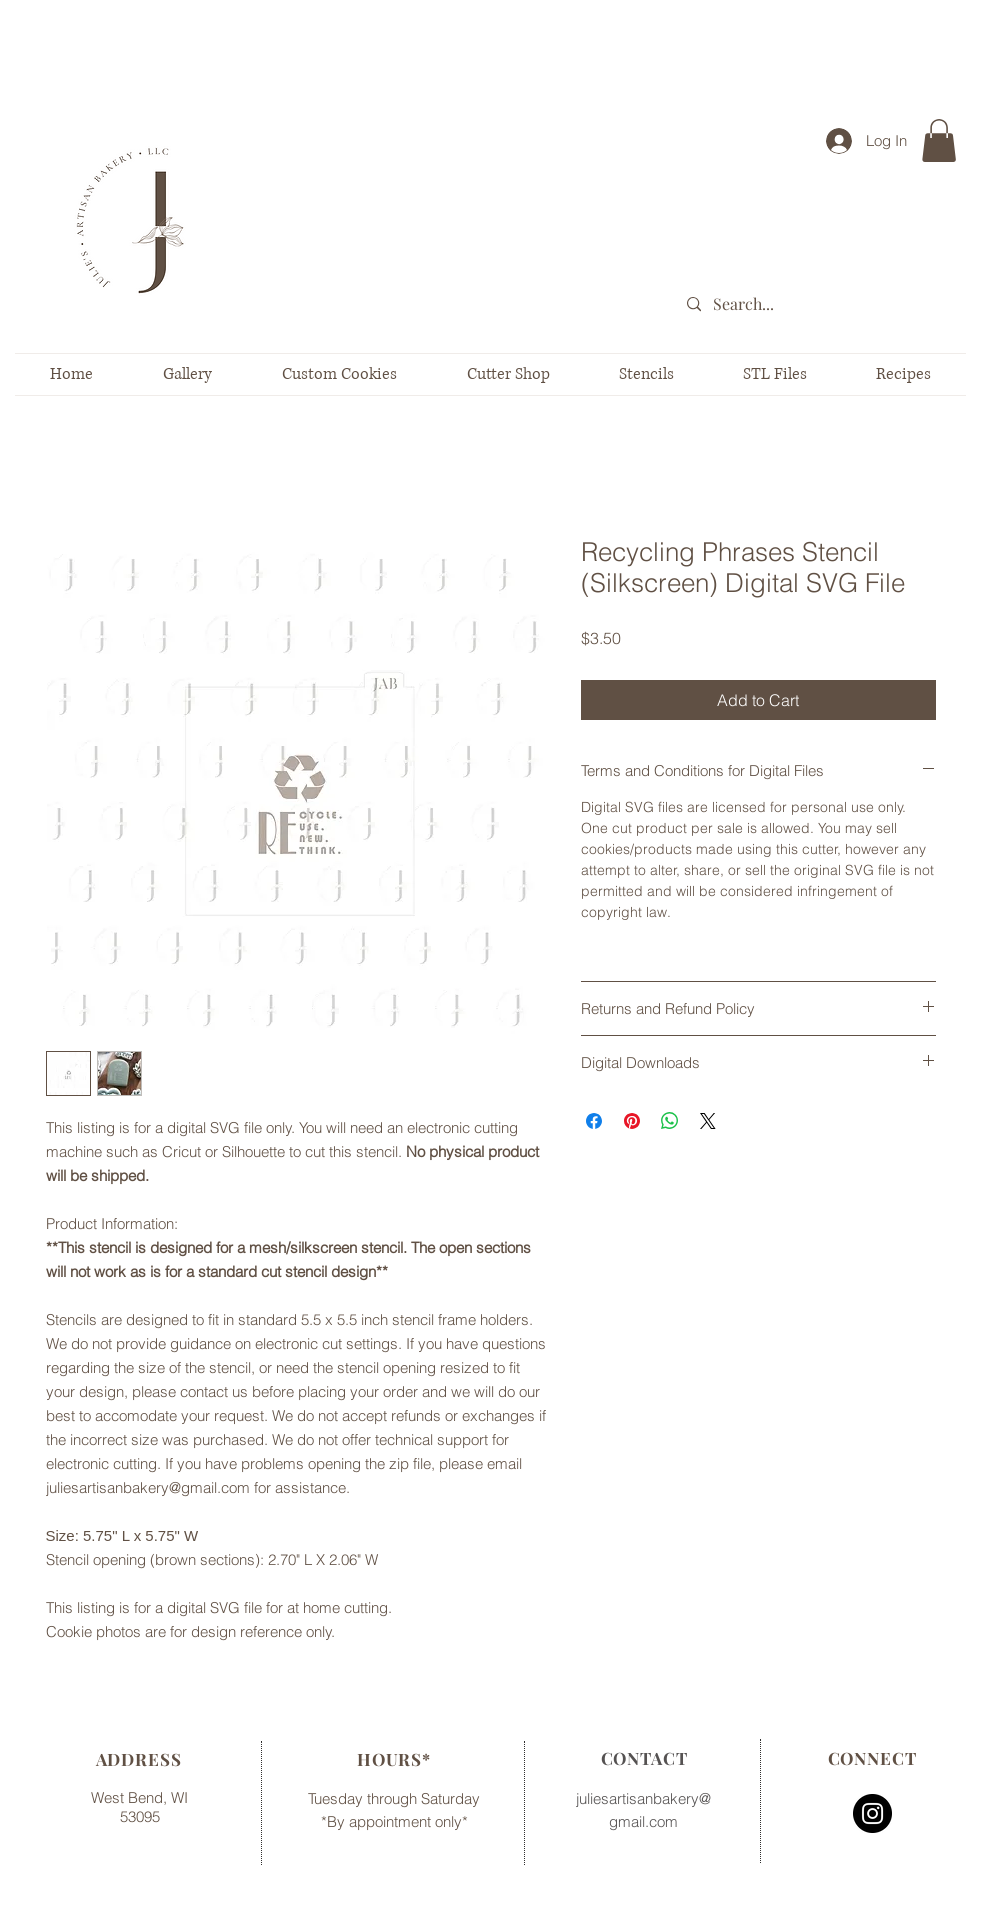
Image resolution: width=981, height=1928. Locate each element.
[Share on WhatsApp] (670, 1121)
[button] (939, 140)
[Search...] (825, 304)
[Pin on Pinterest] (632, 1121)
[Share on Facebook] (594, 1121)
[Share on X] (708, 1121)
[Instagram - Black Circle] (872, 1813)
